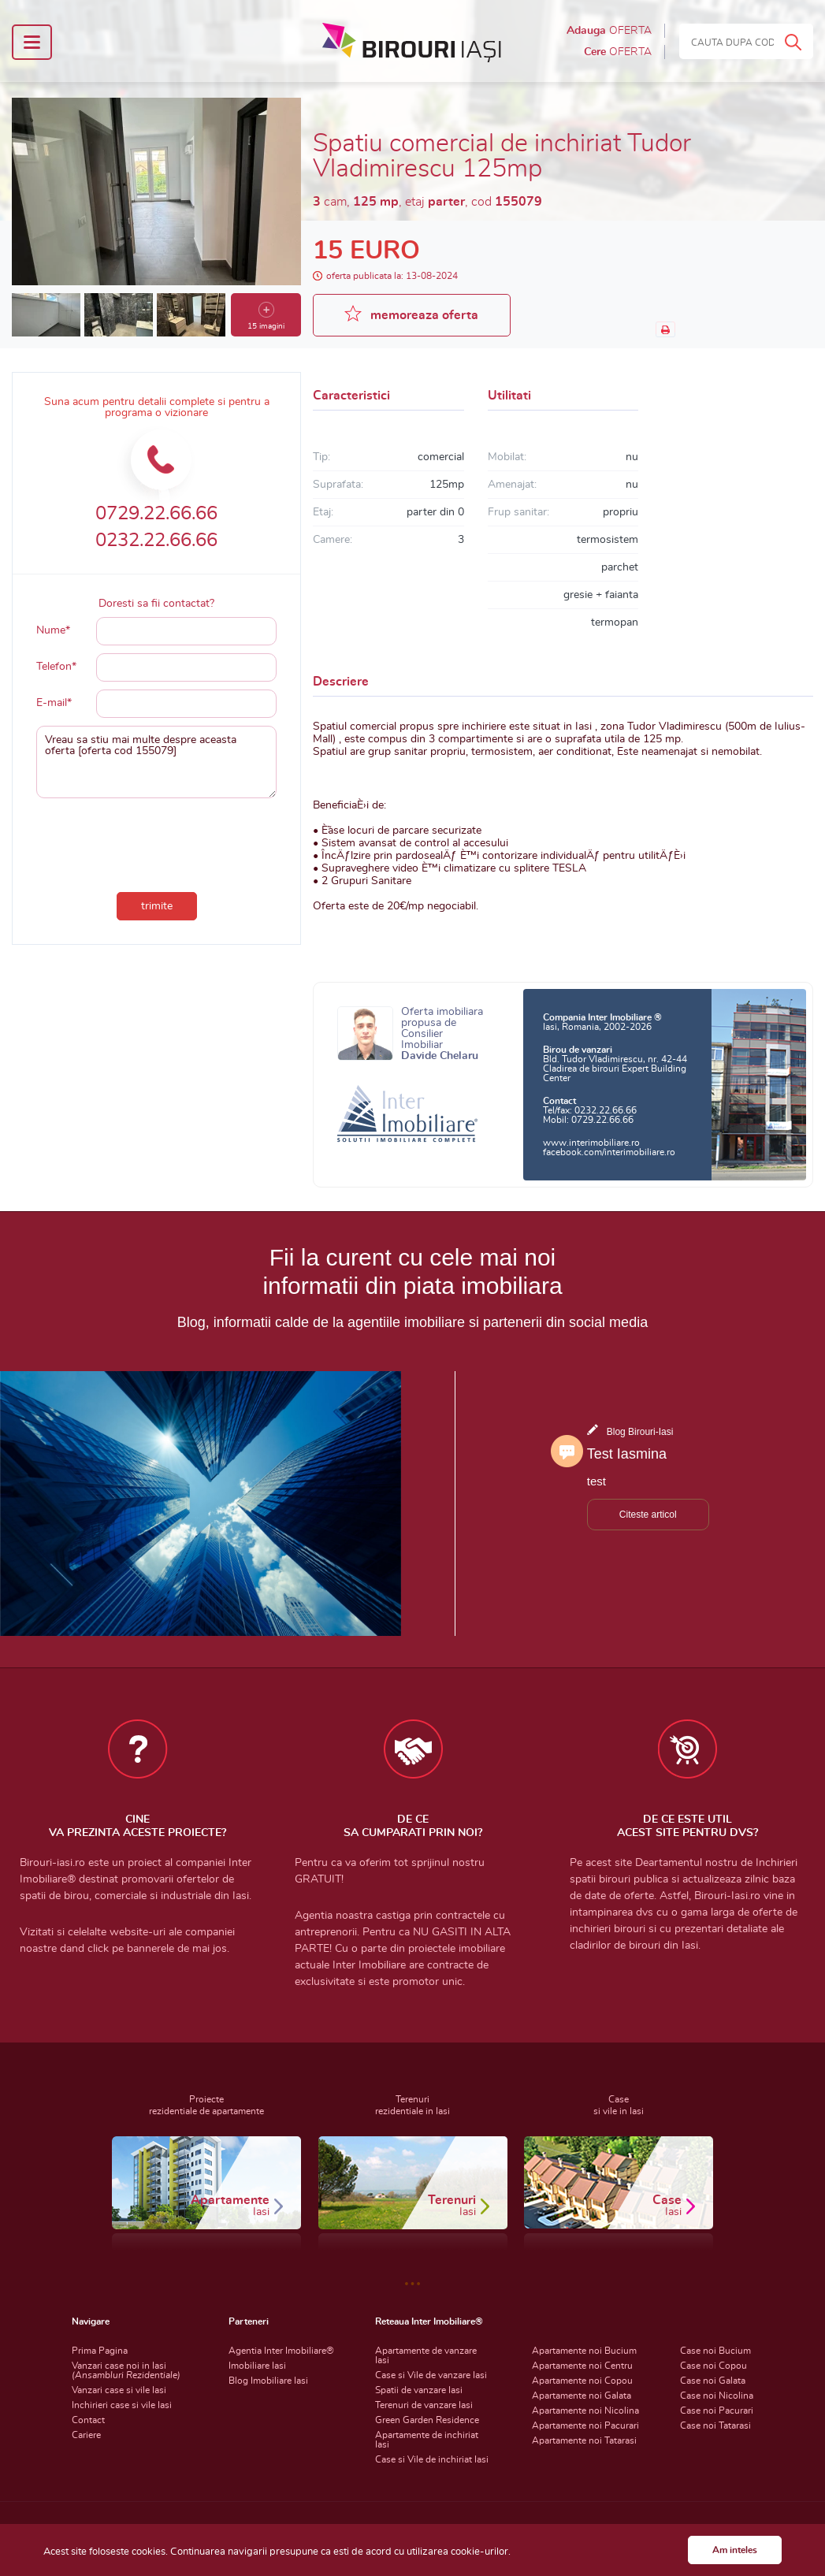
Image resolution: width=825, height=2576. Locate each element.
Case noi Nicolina (716, 2395)
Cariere (86, 2435)
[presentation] (157, 841)
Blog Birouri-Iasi (640, 1431)
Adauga (609, 30)
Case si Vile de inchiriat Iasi (432, 2459)
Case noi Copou (713, 2365)
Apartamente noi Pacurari (585, 2425)
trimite (157, 906)
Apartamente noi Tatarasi (584, 2440)
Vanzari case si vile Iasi (119, 2390)
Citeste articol (648, 1514)
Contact (88, 2420)
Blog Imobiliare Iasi (268, 2380)
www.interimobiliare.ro (591, 1142)
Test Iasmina (627, 1454)
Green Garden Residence (427, 2420)
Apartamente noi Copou (582, 2380)
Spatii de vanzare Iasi (419, 2390)
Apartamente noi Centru (582, 2365)
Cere (618, 52)
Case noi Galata (712, 2380)
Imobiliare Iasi (257, 2365)
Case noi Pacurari (716, 2410)
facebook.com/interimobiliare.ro (609, 1152)
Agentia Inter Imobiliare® (281, 2350)
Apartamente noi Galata (581, 2395)
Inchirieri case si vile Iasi (122, 2405)
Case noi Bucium (715, 2350)
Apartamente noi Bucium (584, 2350)
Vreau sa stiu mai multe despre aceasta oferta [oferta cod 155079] (156, 762)
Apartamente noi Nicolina (585, 2410)
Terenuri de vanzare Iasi (424, 2405)
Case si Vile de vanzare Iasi (431, 2375)
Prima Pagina (100, 2350)
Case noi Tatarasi (715, 2425)
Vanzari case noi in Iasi (126, 2370)
